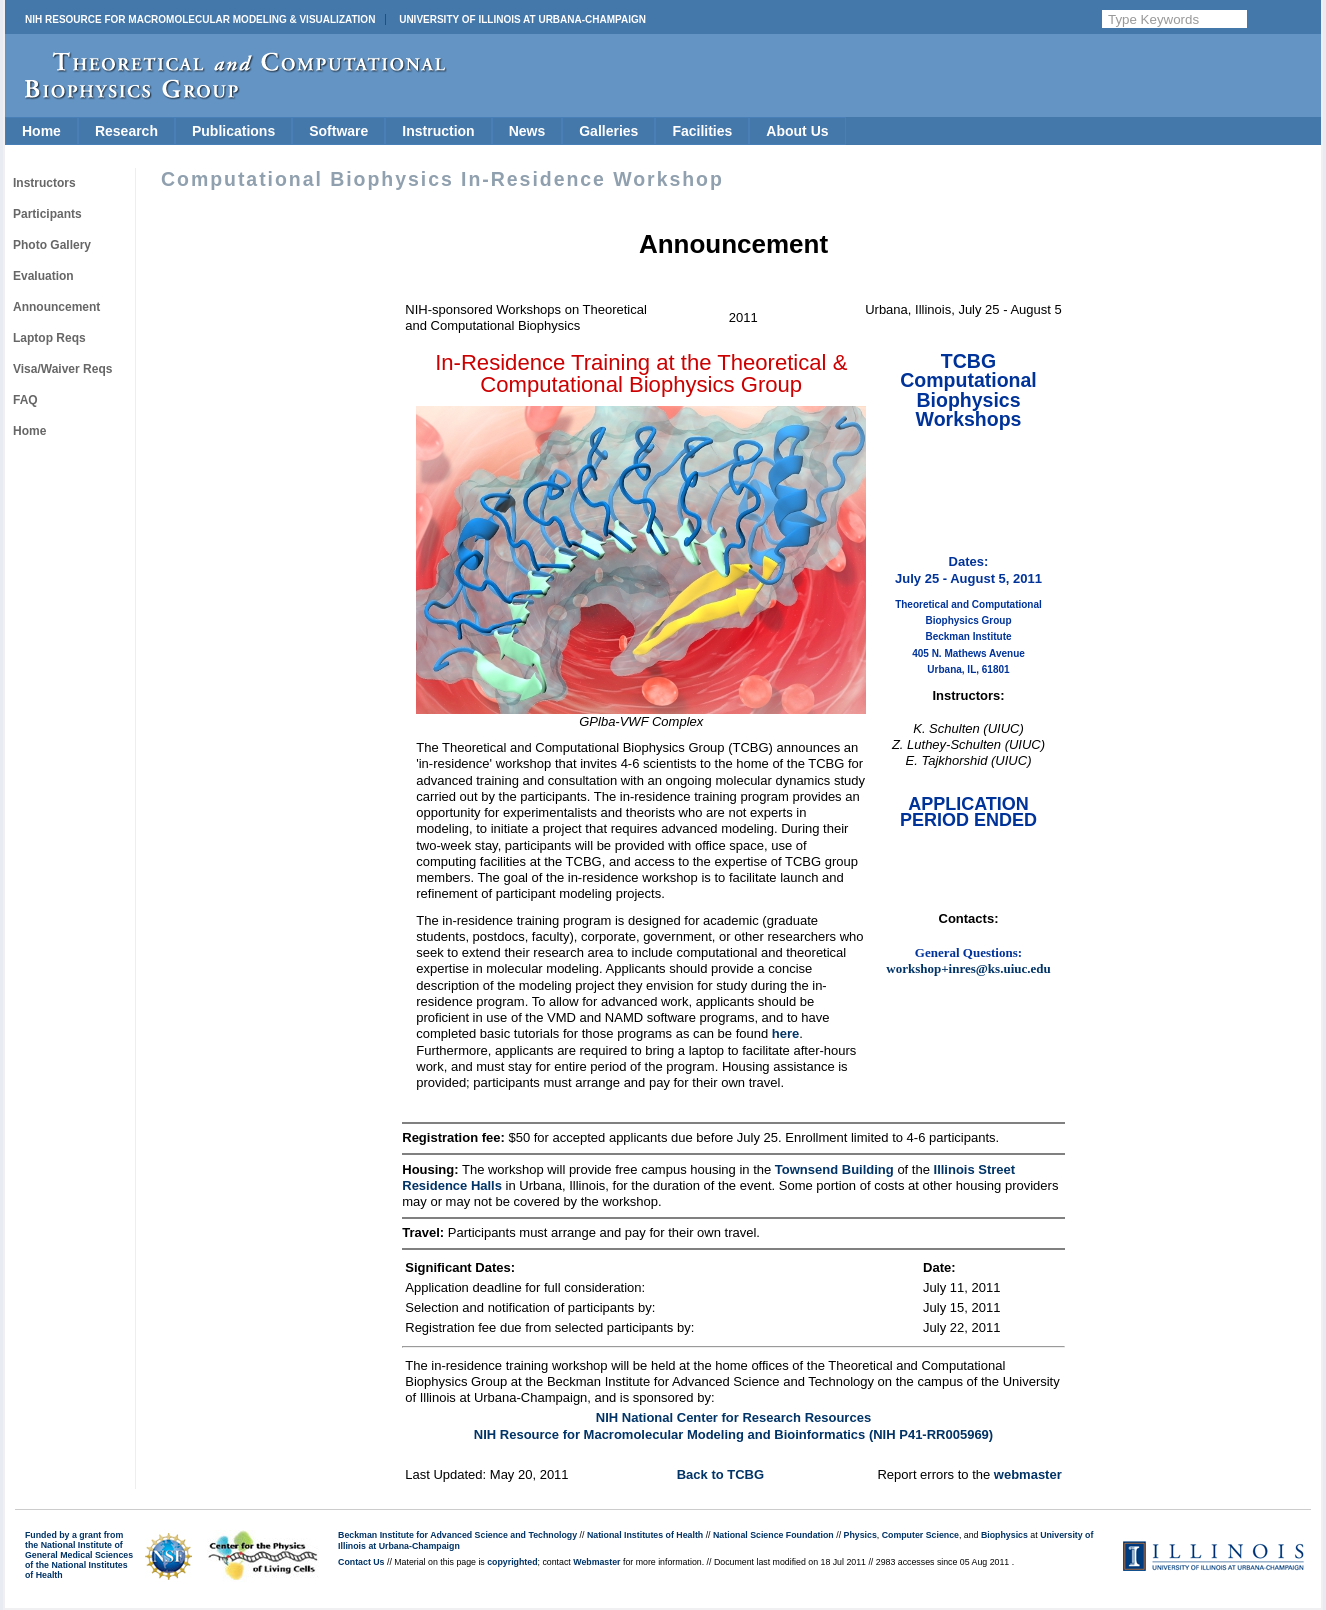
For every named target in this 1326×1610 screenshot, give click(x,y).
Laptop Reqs (49, 338)
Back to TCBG (720, 1474)
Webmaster (596, 1562)
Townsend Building (834, 1169)
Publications (233, 131)
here (785, 1033)
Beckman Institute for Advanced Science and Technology (457, 1535)
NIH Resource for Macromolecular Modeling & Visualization (200, 19)
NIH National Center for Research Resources (733, 1417)
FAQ (25, 400)
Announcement (56, 307)
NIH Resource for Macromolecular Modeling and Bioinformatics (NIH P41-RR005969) (733, 1434)
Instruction (438, 131)
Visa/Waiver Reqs (62, 369)
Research (126, 131)
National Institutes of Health (645, 1535)
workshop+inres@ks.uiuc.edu (968, 968)
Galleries (608, 131)
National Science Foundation (773, 1535)
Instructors (44, 183)
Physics (860, 1535)
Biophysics (1004, 1535)
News (527, 131)
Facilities (702, 131)
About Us (797, 131)
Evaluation (43, 276)
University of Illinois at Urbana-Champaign (522, 19)
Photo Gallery (52, 245)
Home (41, 131)
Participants (47, 214)
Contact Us (361, 1562)
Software (338, 131)
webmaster (1028, 1474)
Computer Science (920, 1535)
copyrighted (512, 1562)
